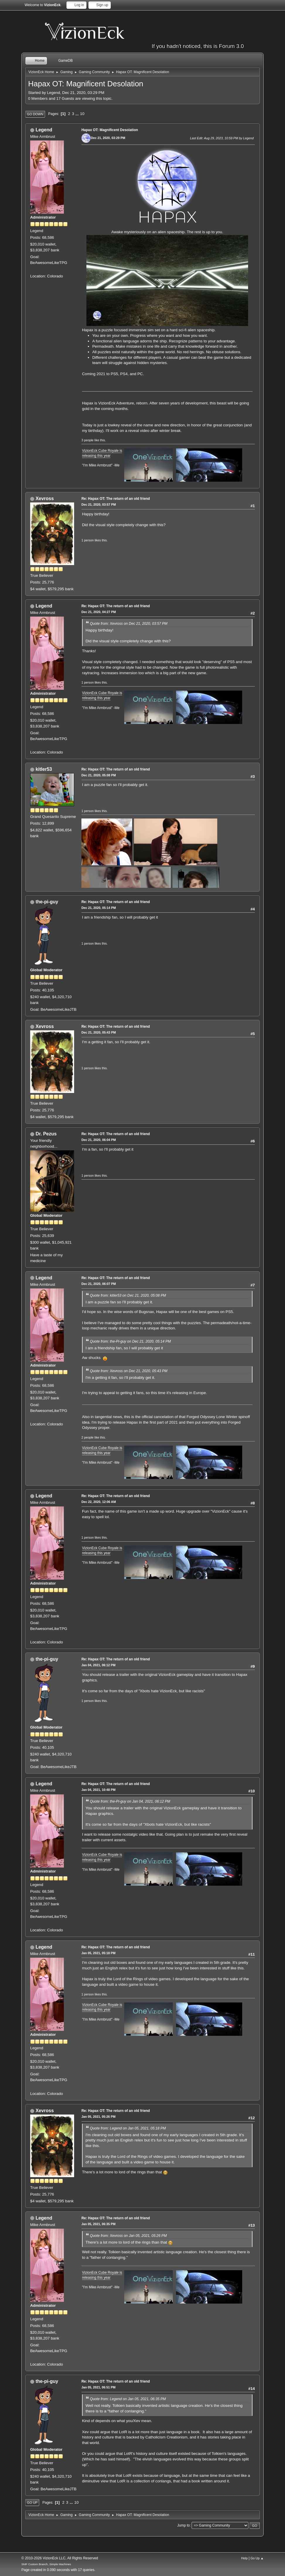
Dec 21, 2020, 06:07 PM (98, 1284)
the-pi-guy (46, 901)
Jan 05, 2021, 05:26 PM (98, 2116)
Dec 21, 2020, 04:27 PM (98, 612)
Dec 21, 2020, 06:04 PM (98, 1140)
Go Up (32, 2502)
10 (82, 113)
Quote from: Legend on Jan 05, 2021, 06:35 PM (128, 2399)
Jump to (183, 2525)
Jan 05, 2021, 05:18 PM (98, 1953)
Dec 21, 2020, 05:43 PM (98, 1032)
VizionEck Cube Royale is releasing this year (102, 1857)
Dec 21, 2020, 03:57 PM (98, 504)
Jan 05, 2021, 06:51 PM (98, 2387)
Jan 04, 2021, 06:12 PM (98, 1665)
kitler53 (43, 769)
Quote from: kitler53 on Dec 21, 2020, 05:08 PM (128, 1295)
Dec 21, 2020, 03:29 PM (108, 138)
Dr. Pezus (46, 1133)
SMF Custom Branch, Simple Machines (46, 2564)
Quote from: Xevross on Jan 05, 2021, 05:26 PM (128, 2236)
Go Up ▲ (257, 2558)
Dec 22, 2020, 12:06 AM (98, 1502)
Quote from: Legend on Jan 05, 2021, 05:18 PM (128, 2128)
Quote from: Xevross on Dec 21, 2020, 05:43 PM (129, 1371)
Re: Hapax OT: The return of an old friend (115, 499)
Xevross (44, 498)
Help (244, 2558)
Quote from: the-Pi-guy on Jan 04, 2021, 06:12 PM (130, 1801)
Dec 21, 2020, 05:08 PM (98, 775)
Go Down (35, 114)
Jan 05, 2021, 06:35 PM (98, 2224)
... (78, 113)
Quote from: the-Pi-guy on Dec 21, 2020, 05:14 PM (130, 1341)
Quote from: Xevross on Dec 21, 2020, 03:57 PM (129, 624)
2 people (87, 1437)
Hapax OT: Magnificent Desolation (109, 130)
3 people (87, 440)
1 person (87, 540)
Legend (43, 129)
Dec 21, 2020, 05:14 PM (98, 907)
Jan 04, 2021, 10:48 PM (98, 1789)
